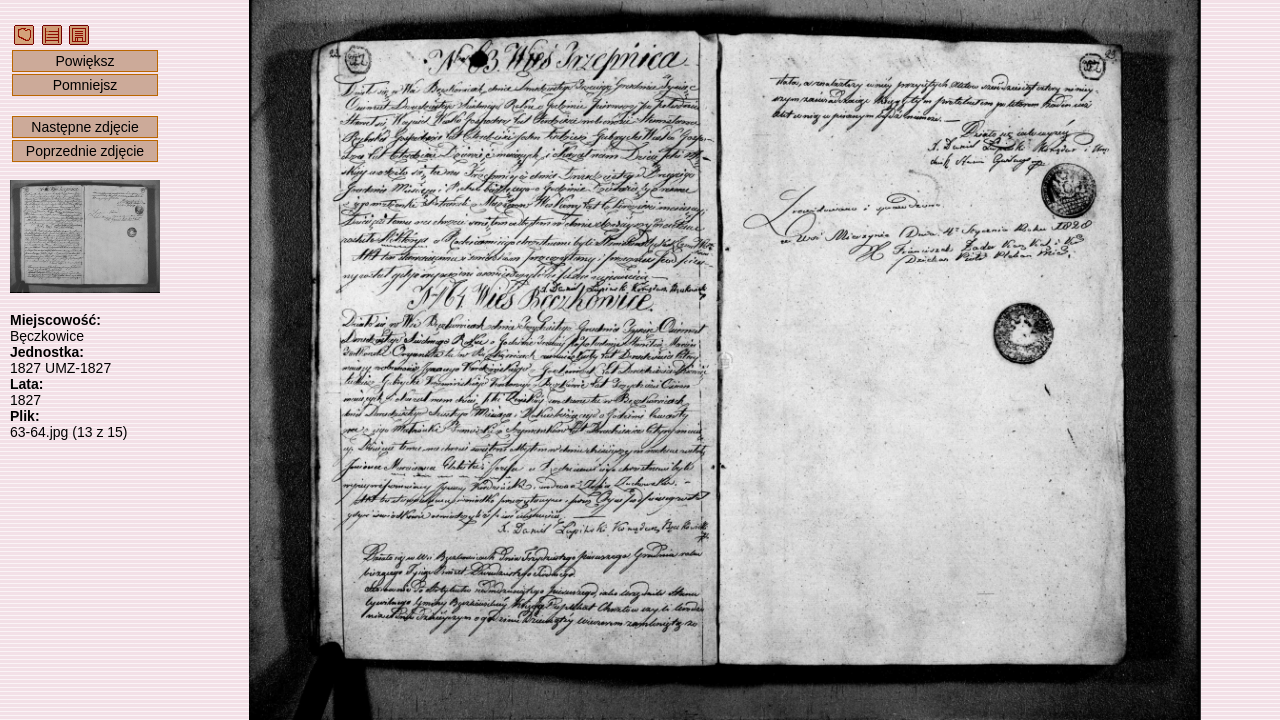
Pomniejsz (85, 85)
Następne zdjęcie (84, 127)
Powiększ (84, 61)
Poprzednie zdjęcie (85, 151)
